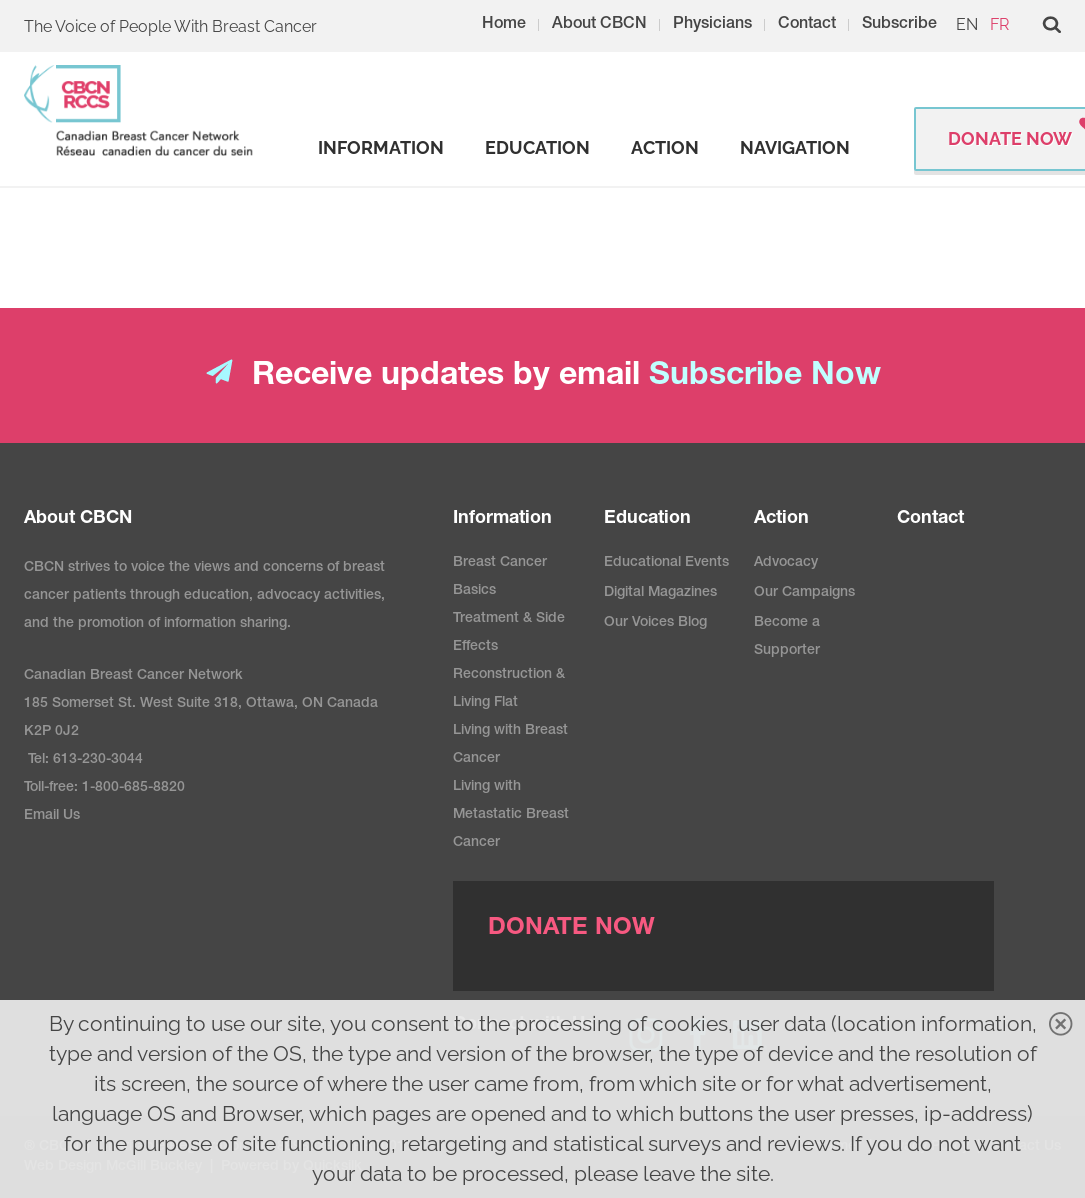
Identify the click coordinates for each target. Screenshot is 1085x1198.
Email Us (52, 816)
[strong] (381, 148)
